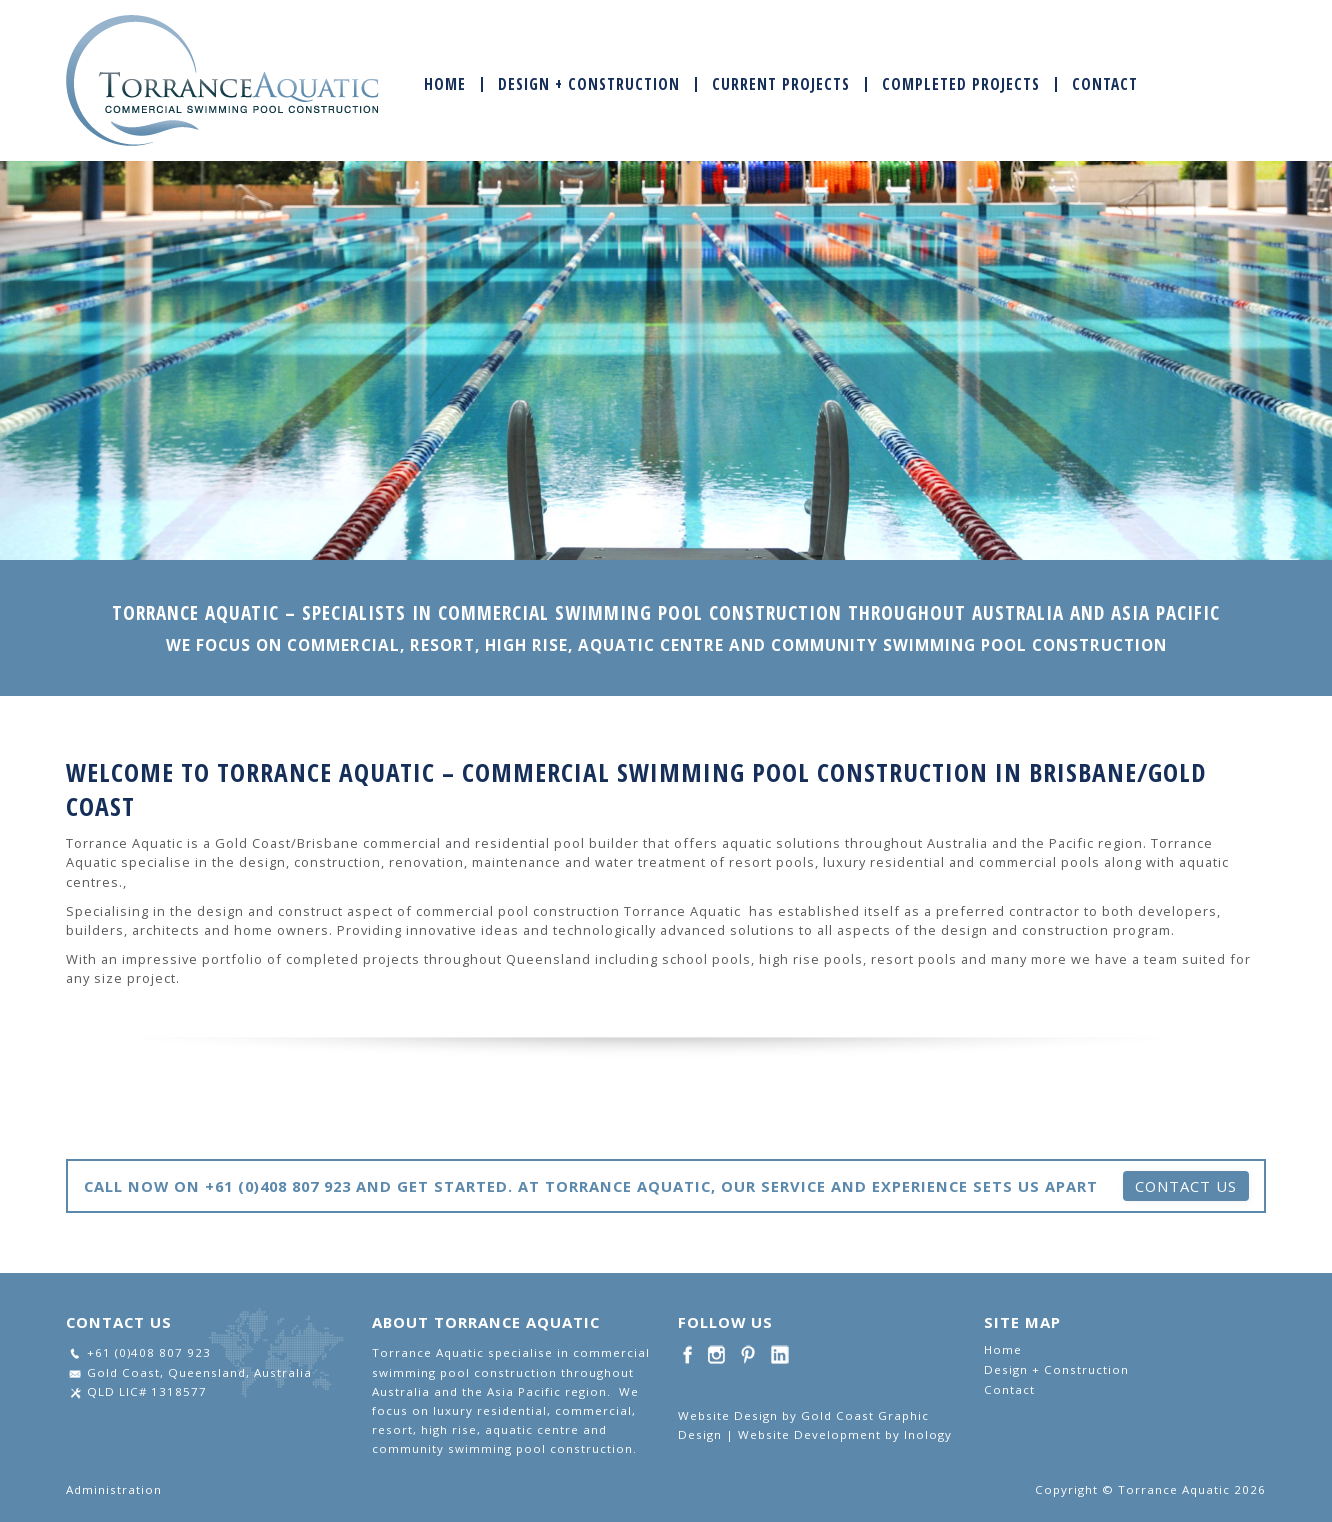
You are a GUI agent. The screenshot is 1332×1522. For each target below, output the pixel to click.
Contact (1105, 84)
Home (445, 84)
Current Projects (781, 84)
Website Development (809, 1434)
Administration (114, 1489)
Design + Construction (589, 84)
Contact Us (1186, 1186)
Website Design (728, 1415)
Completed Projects (961, 84)
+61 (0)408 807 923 (149, 1352)
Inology (928, 1434)
